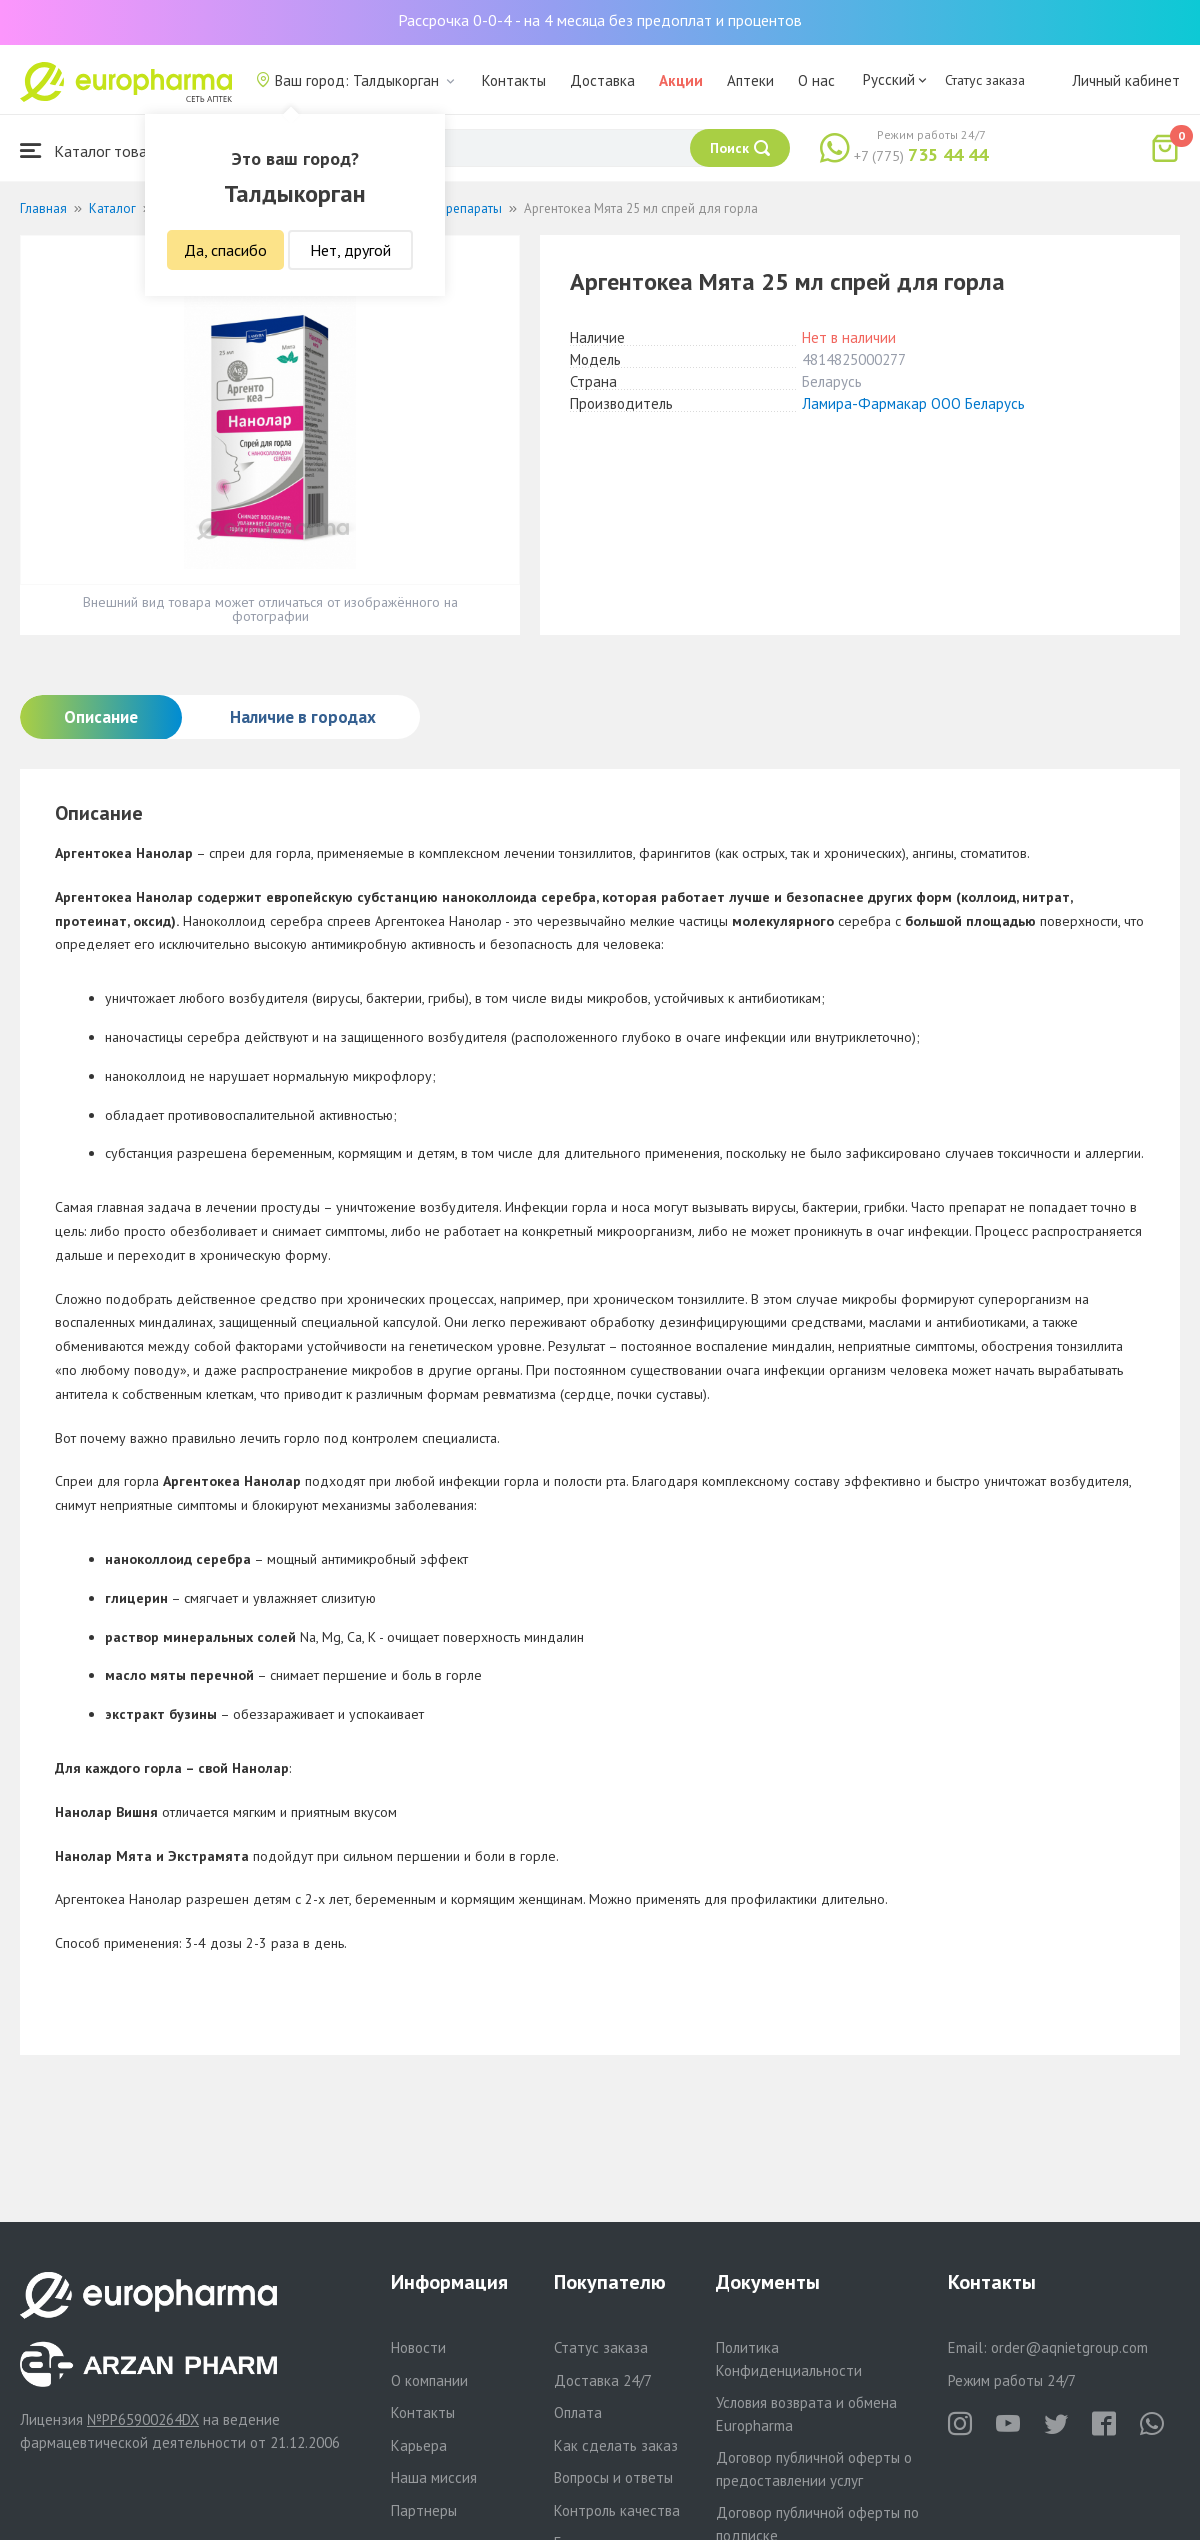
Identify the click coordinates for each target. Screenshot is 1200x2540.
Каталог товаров (96, 150)
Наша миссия (434, 2477)
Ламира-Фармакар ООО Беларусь (913, 403)
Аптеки (750, 80)
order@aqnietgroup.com (1069, 2347)
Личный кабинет (1126, 80)
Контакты (514, 80)
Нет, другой (350, 250)
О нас (816, 80)
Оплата (578, 2412)
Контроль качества (617, 2510)
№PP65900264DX (143, 2419)
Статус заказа (985, 80)
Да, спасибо (225, 250)
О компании (429, 2380)
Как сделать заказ (616, 2445)
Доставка (602, 80)
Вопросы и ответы (613, 2477)
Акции (681, 80)
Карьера (419, 2445)
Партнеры (424, 2510)
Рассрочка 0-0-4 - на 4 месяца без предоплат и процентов (600, 20)
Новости (418, 2347)
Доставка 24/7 (603, 2380)
